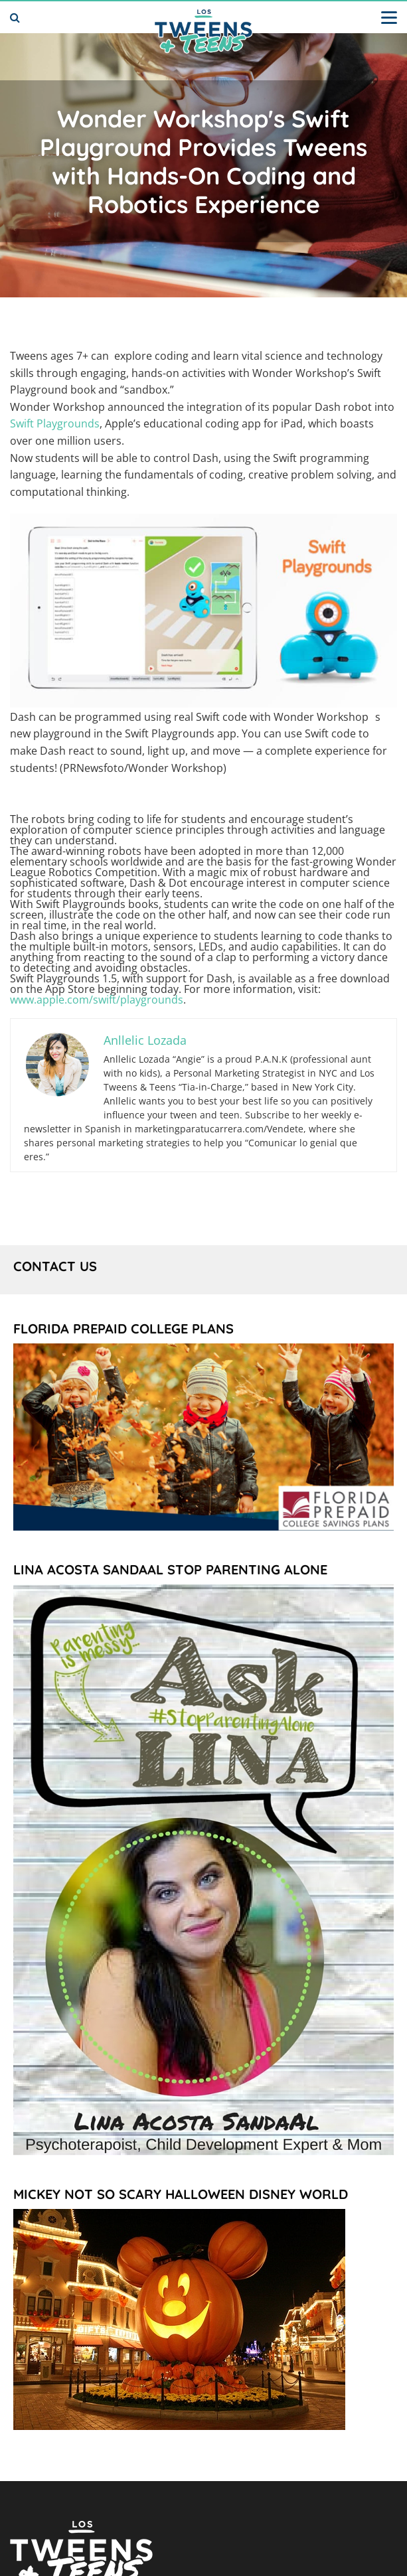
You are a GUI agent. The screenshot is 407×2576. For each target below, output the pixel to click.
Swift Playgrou (45, 423)
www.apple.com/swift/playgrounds (96, 999)
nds (90, 423)
